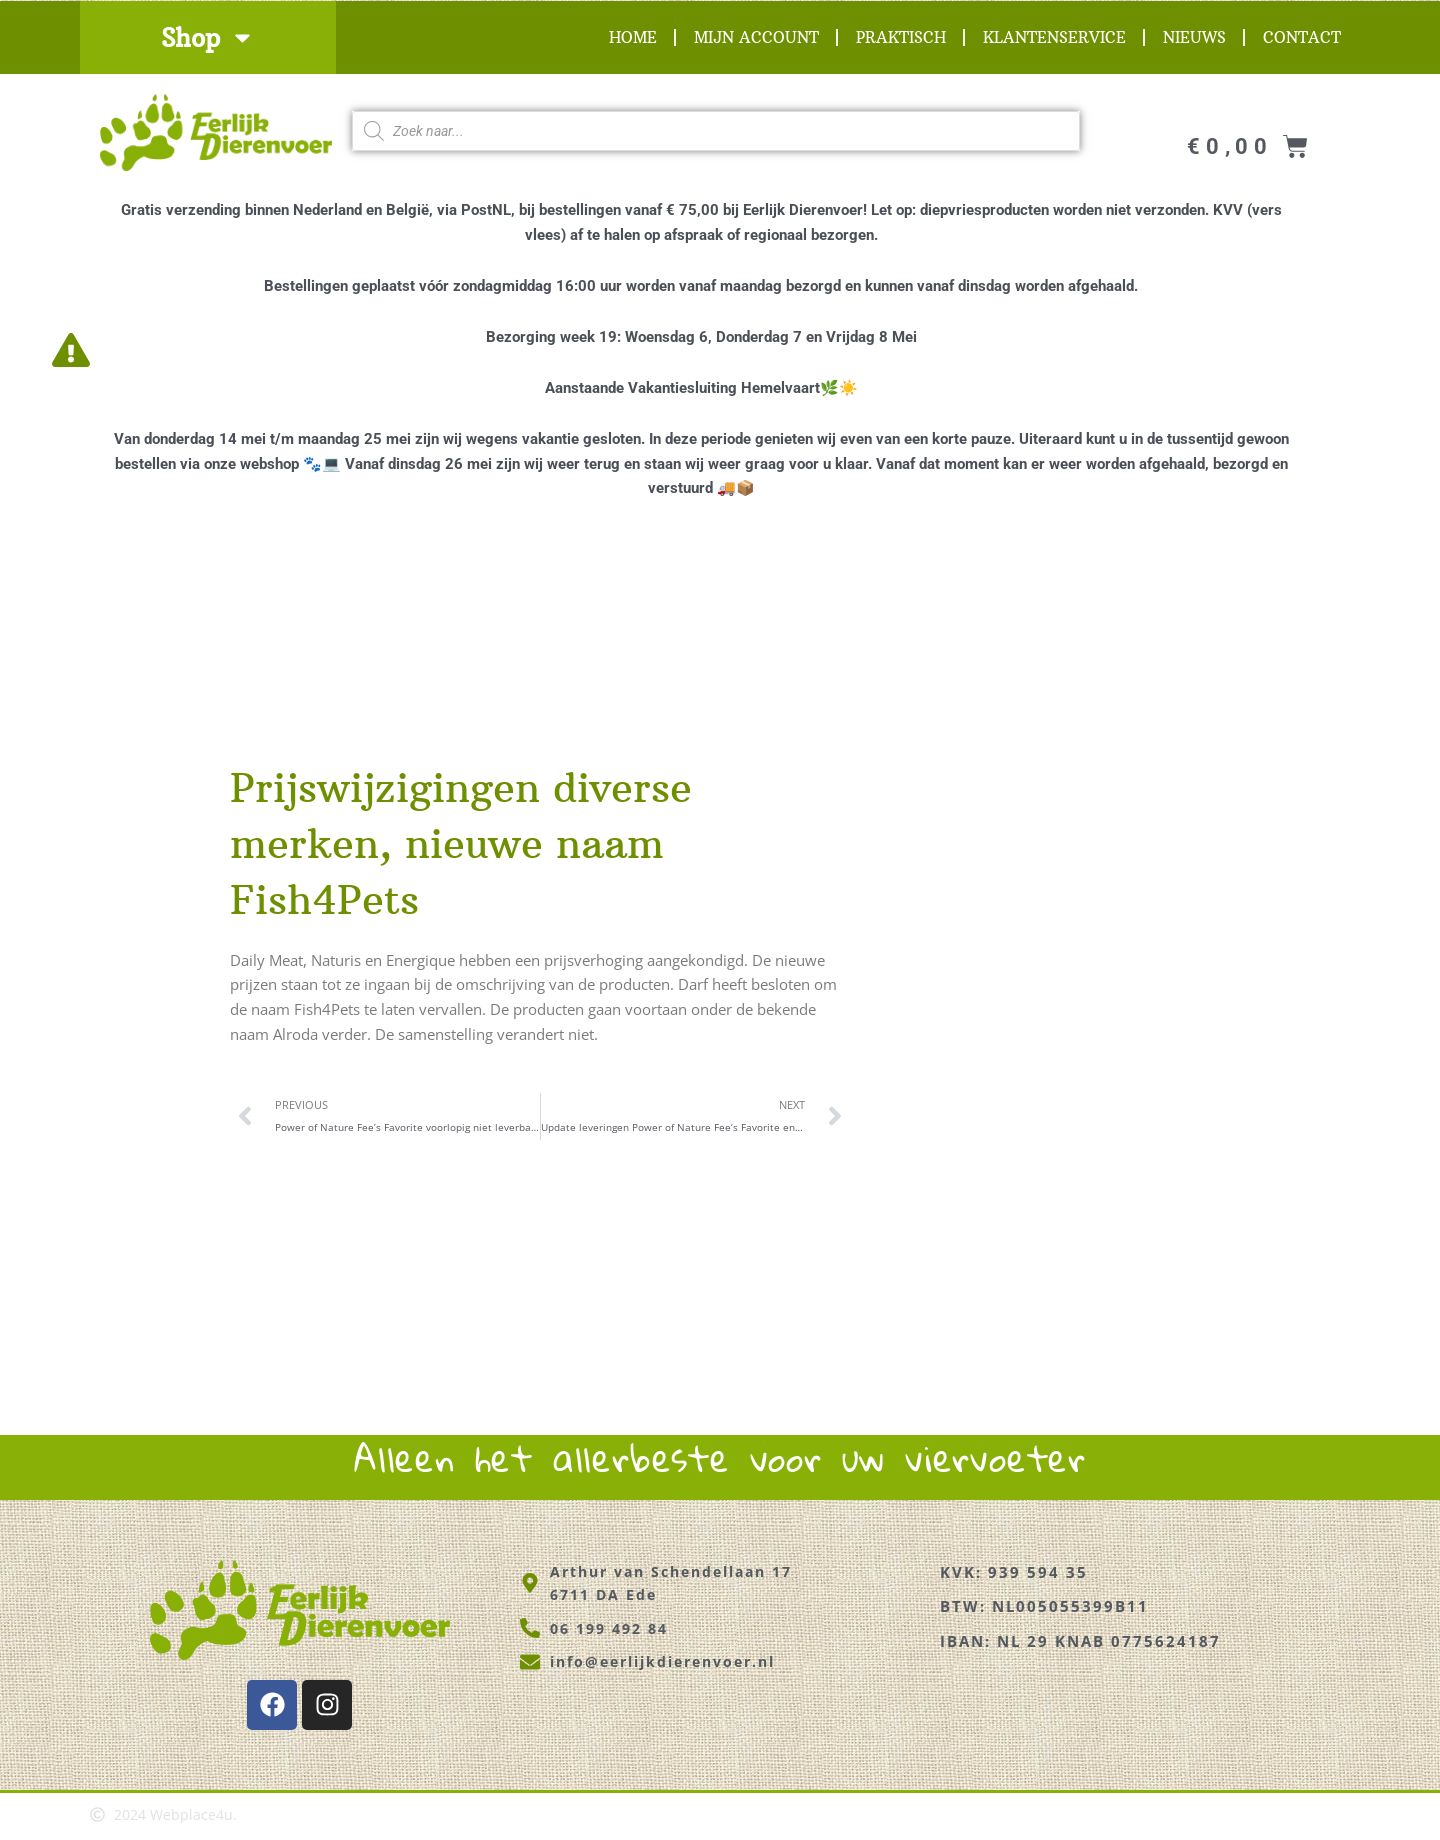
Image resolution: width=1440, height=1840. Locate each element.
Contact (1302, 37)
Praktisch (901, 37)
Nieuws (1194, 37)
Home (633, 37)
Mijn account (756, 37)
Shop (208, 37)
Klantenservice (1054, 37)
